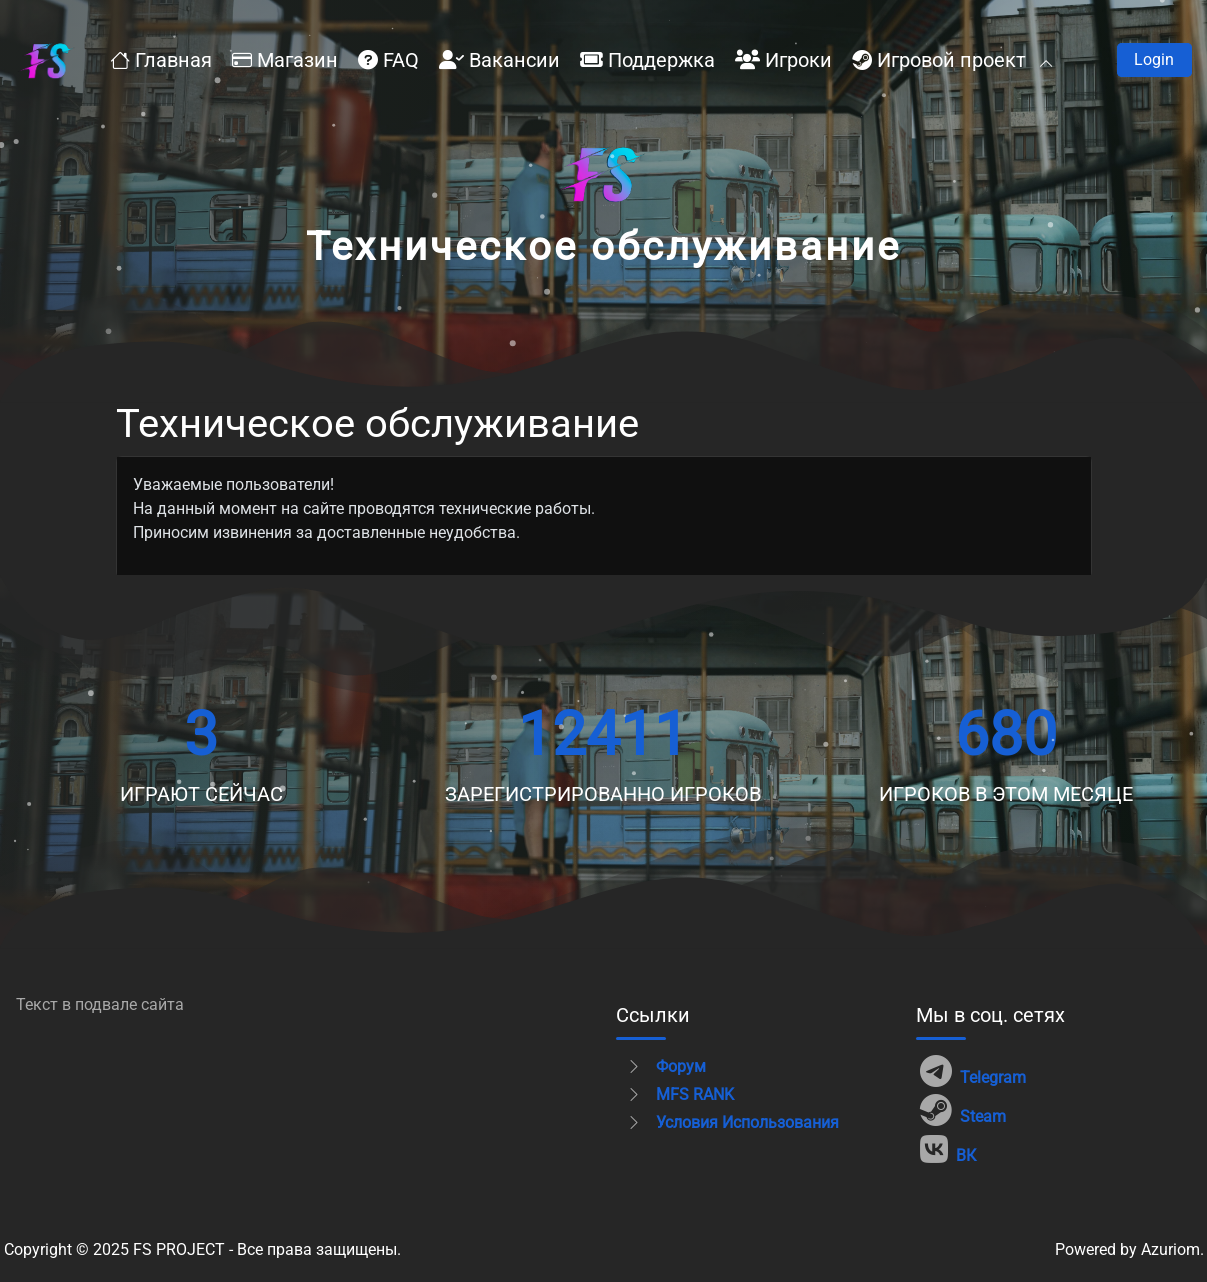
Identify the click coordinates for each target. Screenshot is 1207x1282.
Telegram (973, 1072)
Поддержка (647, 60)
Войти (1154, 59)
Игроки (783, 60)
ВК (948, 1149)
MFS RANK (680, 1094)
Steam (963, 1111)
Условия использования (732, 1122)
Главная (161, 60)
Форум (666, 1066)
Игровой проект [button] (951, 60)
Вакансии (499, 60)
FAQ (388, 60)
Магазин (285, 60)
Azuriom (1170, 1249)
